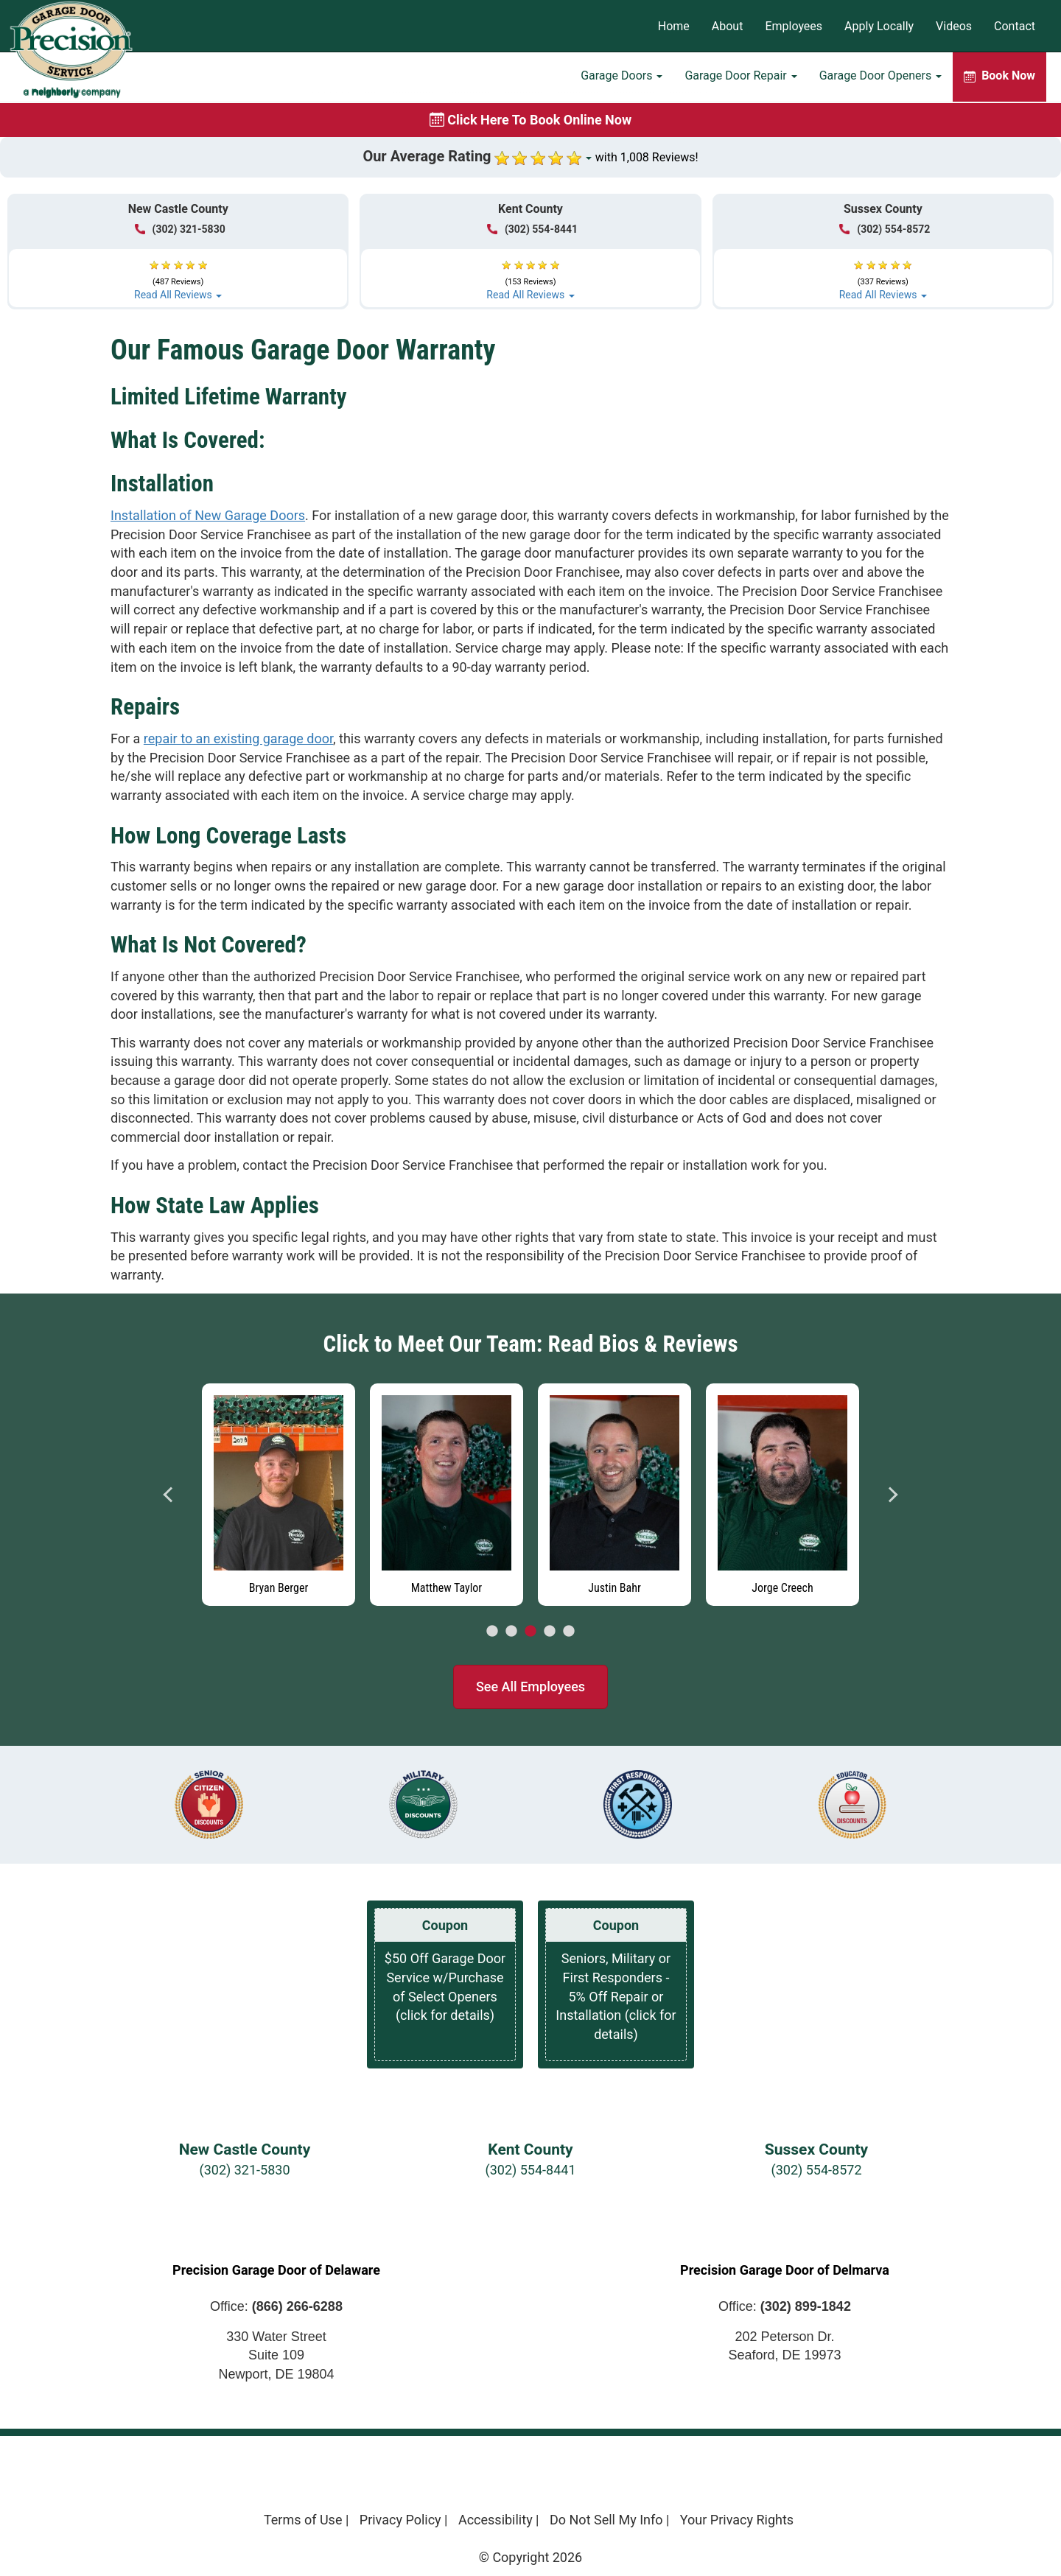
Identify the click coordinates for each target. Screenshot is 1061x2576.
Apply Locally (879, 26)
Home (674, 26)
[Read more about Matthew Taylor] (446, 1494)
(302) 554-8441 (530, 2169)
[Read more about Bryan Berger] (278, 1494)
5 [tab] (568, 1631)
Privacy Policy (400, 2519)
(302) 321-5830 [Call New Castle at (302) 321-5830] (180, 229)
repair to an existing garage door (238, 738)
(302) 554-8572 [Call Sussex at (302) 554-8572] (884, 229)
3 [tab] (530, 1631)
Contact (1014, 26)
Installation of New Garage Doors (208, 515)
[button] (178, 274)
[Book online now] (530, 120)
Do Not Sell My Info (606, 2519)
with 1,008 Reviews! (646, 157)
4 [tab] (549, 1631)
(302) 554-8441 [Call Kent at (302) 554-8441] (532, 229)
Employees (793, 26)
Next (892, 1494)
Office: (276, 2306)
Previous (168, 1494)
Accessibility (495, 2519)
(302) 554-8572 (816, 2169)
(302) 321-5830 (244, 2169)
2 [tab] (511, 1631)
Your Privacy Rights (737, 2519)
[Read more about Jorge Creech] (782, 1494)
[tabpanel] (279, 1491)
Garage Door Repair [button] (740, 78)
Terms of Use (303, 2519)
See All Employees (530, 1686)
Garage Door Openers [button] (880, 78)
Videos (954, 26)
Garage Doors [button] (621, 78)
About (727, 26)
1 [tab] (492, 1631)
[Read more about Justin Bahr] (614, 1494)
